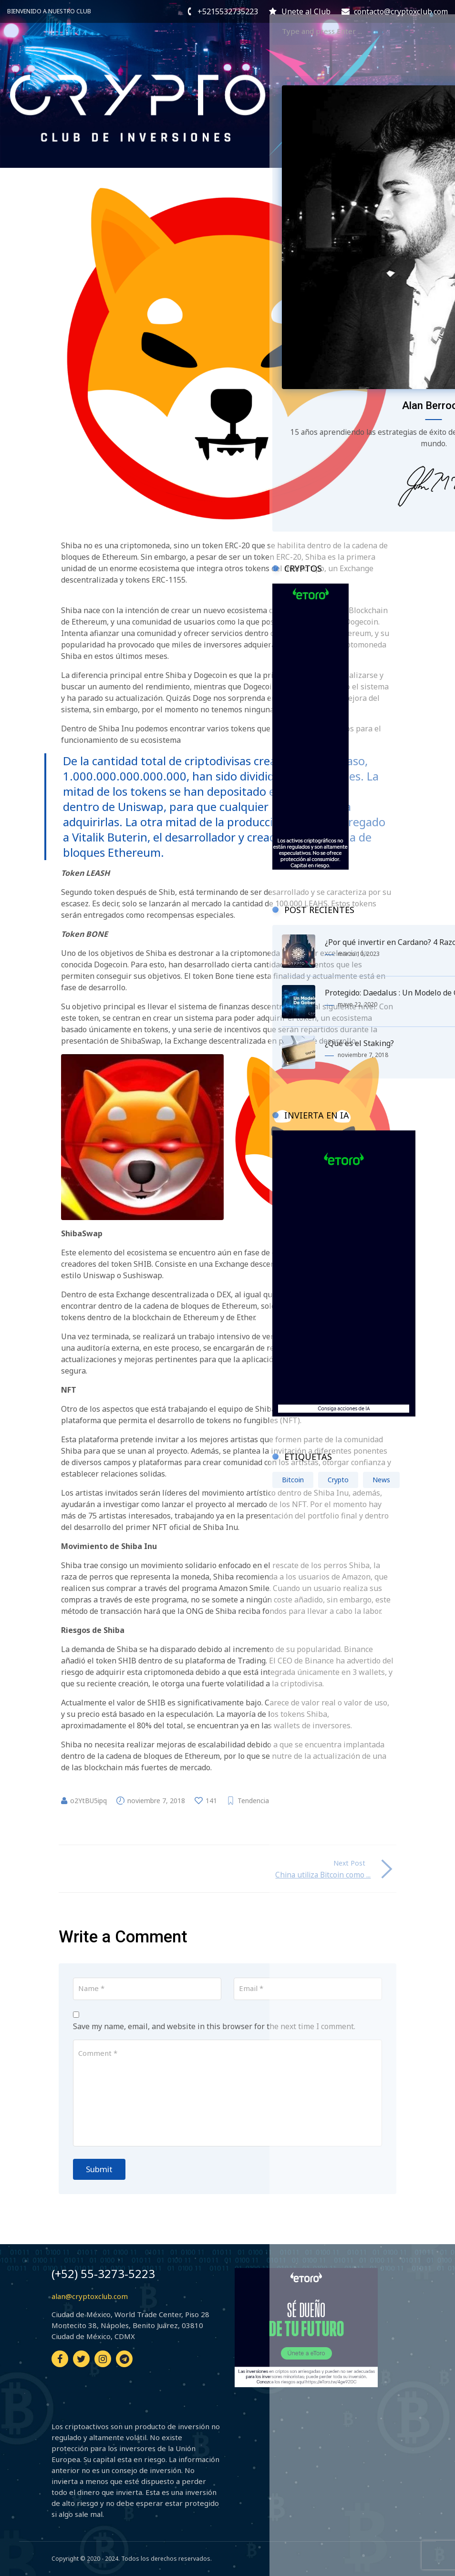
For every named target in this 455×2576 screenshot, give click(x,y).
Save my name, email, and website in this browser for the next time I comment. (214, 2026)
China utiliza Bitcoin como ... (315, 1874)
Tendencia (253, 1800)
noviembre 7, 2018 (156, 1800)
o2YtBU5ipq (88, 1800)
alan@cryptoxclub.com (90, 2296)
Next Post (349, 1863)
